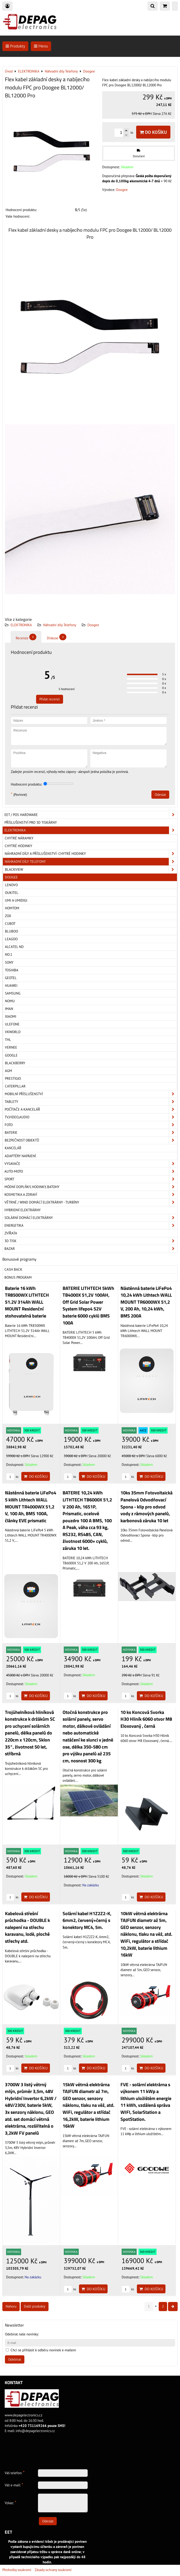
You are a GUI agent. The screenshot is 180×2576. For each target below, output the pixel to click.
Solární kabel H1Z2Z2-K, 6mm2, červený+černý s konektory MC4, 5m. (87, 1920)
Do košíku (153, 132)
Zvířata (10, 1233)
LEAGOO (11, 939)
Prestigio (13, 1078)
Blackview (91, 869)
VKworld (13, 1032)
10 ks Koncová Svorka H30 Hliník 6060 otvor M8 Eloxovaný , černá (146, 1719)
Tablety (91, 1101)
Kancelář (13, 1148)
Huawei (11, 985)
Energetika (90, 1225)
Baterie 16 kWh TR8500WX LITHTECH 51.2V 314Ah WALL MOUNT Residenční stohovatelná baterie (27, 1302)
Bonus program (18, 1277)
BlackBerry (15, 1063)
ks (12, 1477)
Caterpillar (15, 1086)
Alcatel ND (14, 946)
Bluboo (11, 931)
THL (8, 1039)
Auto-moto (90, 1171)
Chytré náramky (19, 838)
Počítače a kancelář (91, 1109)
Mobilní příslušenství (91, 1094)
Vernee (11, 1047)
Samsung (12, 993)
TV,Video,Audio (91, 1117)
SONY (9, 962)
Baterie (91, 1132)
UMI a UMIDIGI (16, 900)
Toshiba (11, 970)
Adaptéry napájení (20, 1156)
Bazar (90, 1248)
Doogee (93, 625)
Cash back (13, 1269)
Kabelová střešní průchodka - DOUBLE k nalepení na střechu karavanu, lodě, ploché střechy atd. (27, 1927)
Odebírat (14, 2359)
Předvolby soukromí (16, 2570)
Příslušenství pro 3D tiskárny (30, 822)
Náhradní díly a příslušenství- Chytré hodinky (91, 853)
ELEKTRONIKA (21, 625)
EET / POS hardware (90, 815)
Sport (90, 1179)
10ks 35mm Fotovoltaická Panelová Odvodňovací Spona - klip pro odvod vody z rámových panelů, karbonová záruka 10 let (146, 1506)
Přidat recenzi (49, 699)
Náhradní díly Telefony (59, 625)
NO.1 (8, 954)
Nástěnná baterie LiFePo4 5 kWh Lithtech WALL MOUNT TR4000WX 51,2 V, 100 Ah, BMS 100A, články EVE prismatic (30, 1506)
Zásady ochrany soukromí (53, 2570)
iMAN (9, 1008)
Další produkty (34, 2306)
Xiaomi (10, 1016)
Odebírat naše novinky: (22, 2334)
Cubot (10, 923)
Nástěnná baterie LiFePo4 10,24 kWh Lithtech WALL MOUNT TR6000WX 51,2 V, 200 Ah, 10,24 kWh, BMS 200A (146, 1302)
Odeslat (160, 794)
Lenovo (11, 885)
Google (11, 1055)
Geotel (11, 978)
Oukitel (11, 892)
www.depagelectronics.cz (23, 2415)
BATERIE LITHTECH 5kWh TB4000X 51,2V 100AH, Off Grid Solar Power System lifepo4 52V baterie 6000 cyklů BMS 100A (88, 1305)
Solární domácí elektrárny (90, 1218)
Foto (91, 1125)
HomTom (12, 908)
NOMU (10, 1001)
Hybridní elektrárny (22, 1210)
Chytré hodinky (18, 846)
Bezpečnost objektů (91, 1140)
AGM (8, 1070)
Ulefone (12, 1024)
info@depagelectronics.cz (35, 2431)
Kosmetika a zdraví (90, 1194)
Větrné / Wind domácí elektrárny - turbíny (90, 1202)
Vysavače (90, 1163)
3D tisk (90, 1241)
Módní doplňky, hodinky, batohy (90, 1187)
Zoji (8, 916)
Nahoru (11, 2306)
